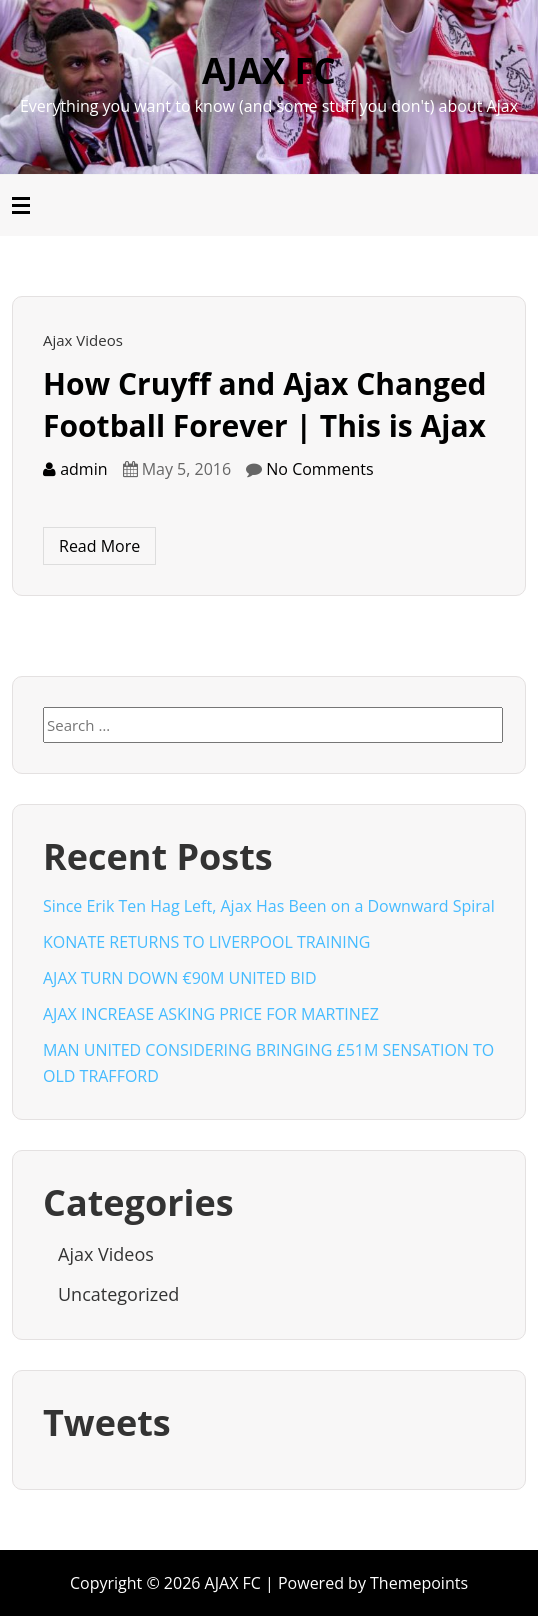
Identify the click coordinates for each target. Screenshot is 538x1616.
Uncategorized (118, 1294)
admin (75, 469)
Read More (99, 546)
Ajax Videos (83, 340)
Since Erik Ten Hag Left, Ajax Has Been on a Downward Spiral (269, 906)
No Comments (319, 469)
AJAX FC (269, 70)
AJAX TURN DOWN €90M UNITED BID (180, 978)
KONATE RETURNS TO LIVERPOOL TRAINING (206, 942)
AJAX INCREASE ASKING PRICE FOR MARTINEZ (211, 1014)
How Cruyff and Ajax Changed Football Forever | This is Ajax (265, 404)
